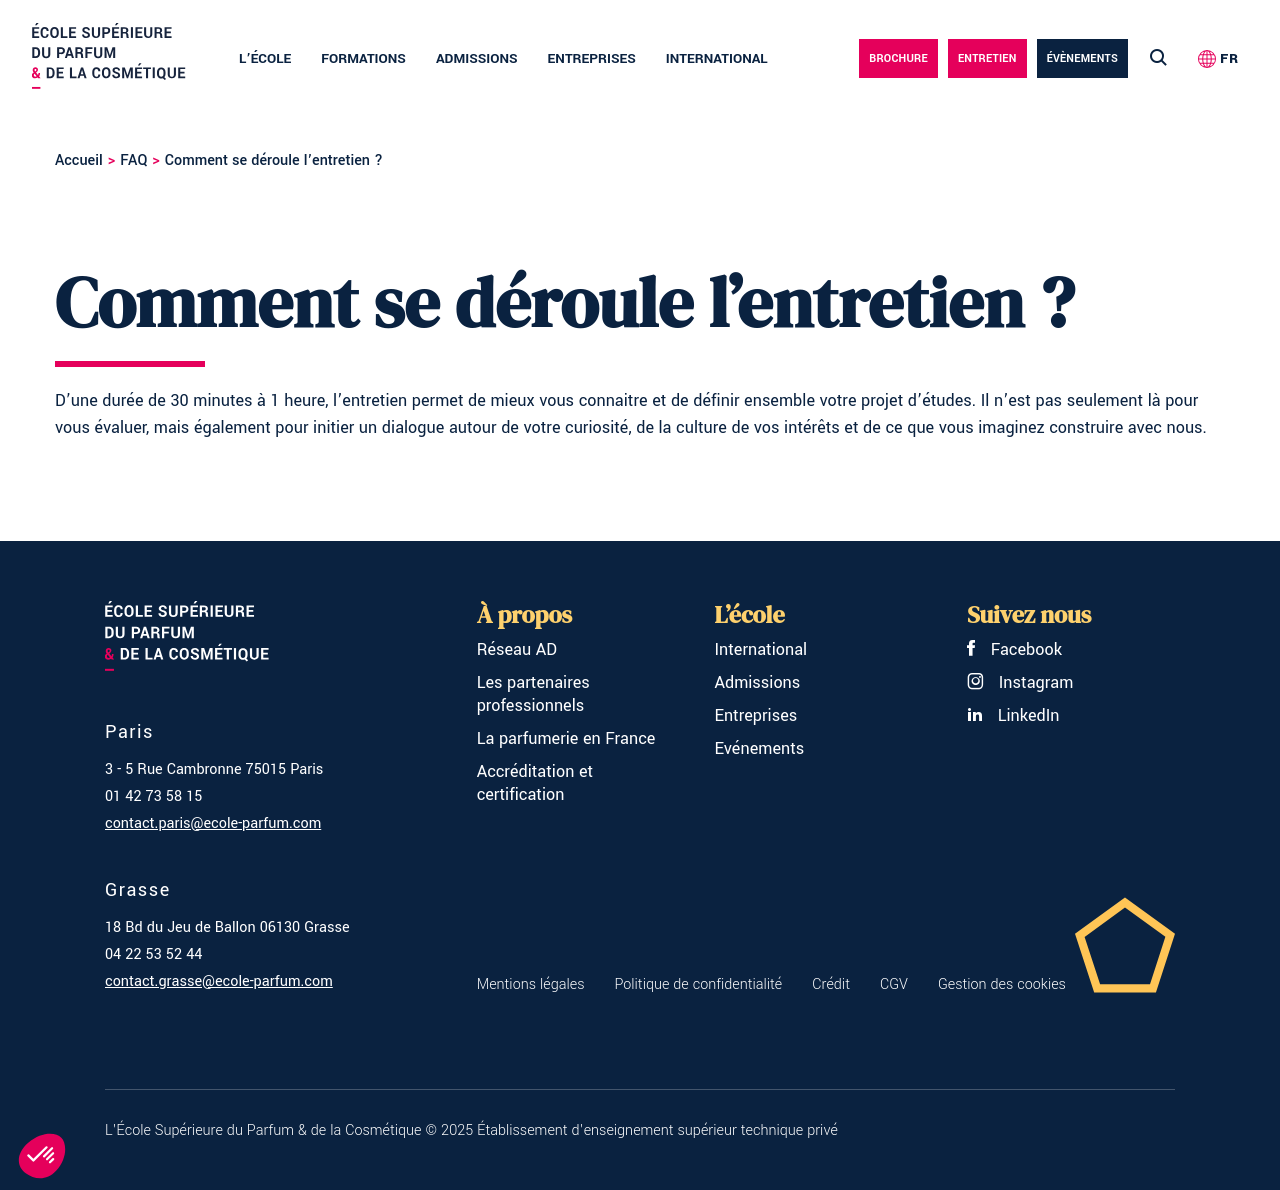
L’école (265, 58)
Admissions (477, 58)
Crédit (831, 984)
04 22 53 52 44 (153, 954)
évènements (1082, 58)
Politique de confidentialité (698, 984)
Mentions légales (531, 984)
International (717, 58)
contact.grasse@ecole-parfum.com (219, 981)
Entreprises (592, 58)
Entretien (987, 58)
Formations (363, 58)
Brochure (898, 58)
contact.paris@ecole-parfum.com (213, 823)
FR (1229, 58)
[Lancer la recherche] (1158, 58)
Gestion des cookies (1002, 984)
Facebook (1014, 649)
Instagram (1020, 682)
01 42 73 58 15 (153, 796)
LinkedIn (1013, 715)
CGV (894, 984)
